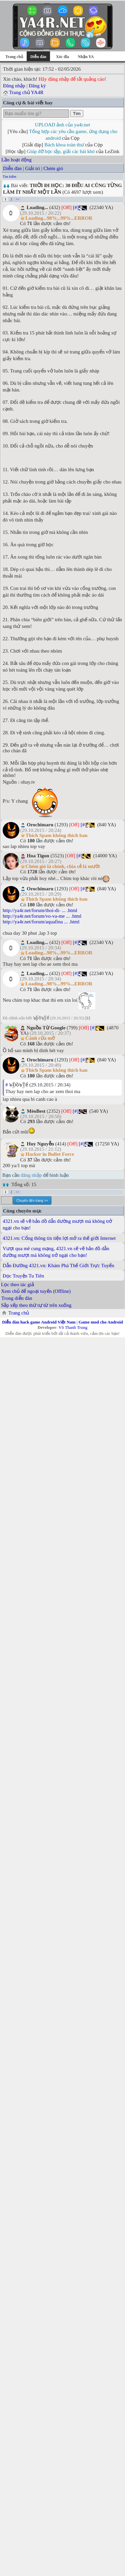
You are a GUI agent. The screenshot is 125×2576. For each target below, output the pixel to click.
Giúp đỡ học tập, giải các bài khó (61, 151)
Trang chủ (14, 56)
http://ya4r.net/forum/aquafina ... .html (41, 921)
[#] (76, 207)
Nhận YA (86, 56)
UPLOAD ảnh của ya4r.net (62, 124)
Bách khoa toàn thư (64, 144)
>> (17, 199)
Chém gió (53, 168)
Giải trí (32, 168)
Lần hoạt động (16, 159)
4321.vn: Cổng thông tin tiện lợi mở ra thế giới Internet (59, 1238)
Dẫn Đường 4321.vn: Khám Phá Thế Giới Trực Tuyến (58, 1265)
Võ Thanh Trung (73, 1327)
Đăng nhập (14, 85)
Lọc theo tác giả (17, 1284)
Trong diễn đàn (16, 1298)
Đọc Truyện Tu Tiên (23, 1275)
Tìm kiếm (9, 176)
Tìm (77, 113)
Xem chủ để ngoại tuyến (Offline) (36, 1291)
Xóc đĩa (62, 56)
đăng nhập (31, 1175)
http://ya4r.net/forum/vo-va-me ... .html (42, 916)
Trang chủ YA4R (26, 92)
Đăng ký (37, 85)
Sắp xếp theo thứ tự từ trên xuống (36, 1305)
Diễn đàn (12, 168)
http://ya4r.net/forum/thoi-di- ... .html (40, 910)
